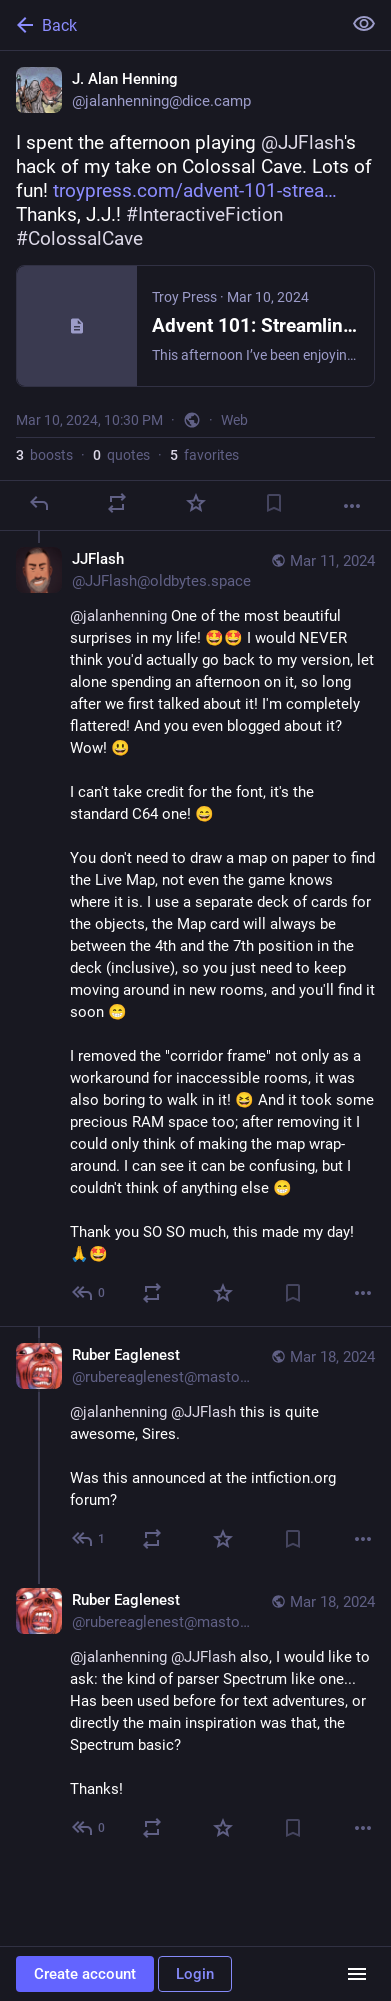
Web (234, 420)
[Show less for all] (364, 24)
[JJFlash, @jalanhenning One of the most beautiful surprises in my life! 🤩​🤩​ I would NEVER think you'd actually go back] (195, 928)
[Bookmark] (274, 503)
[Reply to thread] (89, 1293)
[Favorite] (196, 503)
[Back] (168, 25)
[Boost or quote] (117, 503)
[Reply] (39, 503)
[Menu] (357, 1974)
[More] (352, 506)
